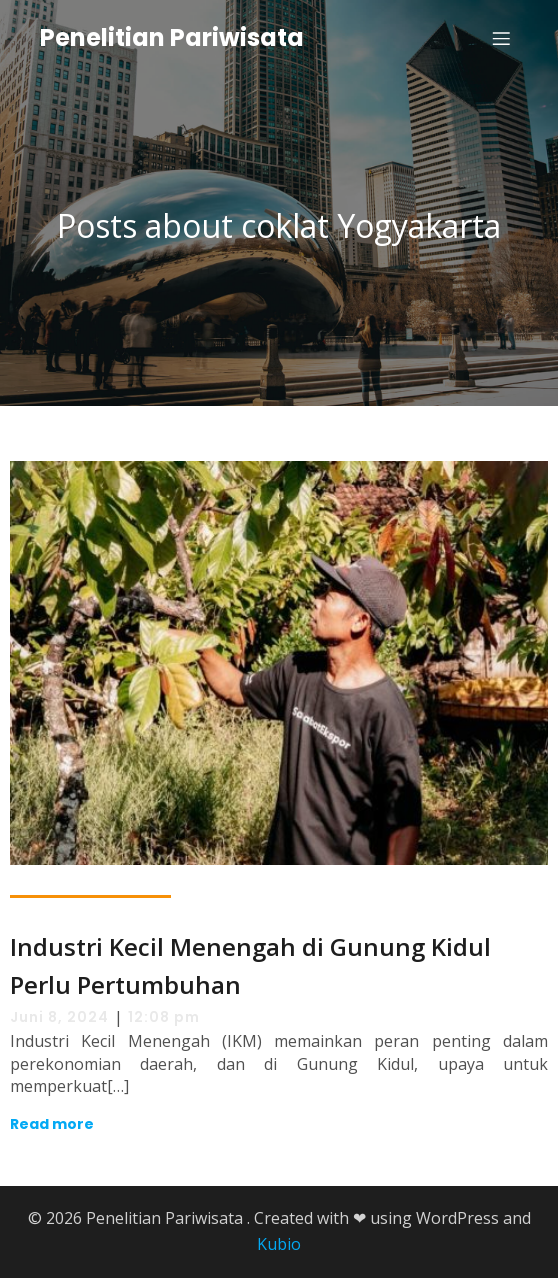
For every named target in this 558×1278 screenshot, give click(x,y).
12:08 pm (164, 1017)
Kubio (279, 1244)
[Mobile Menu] (501, 38)
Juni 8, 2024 (59, 1017)
